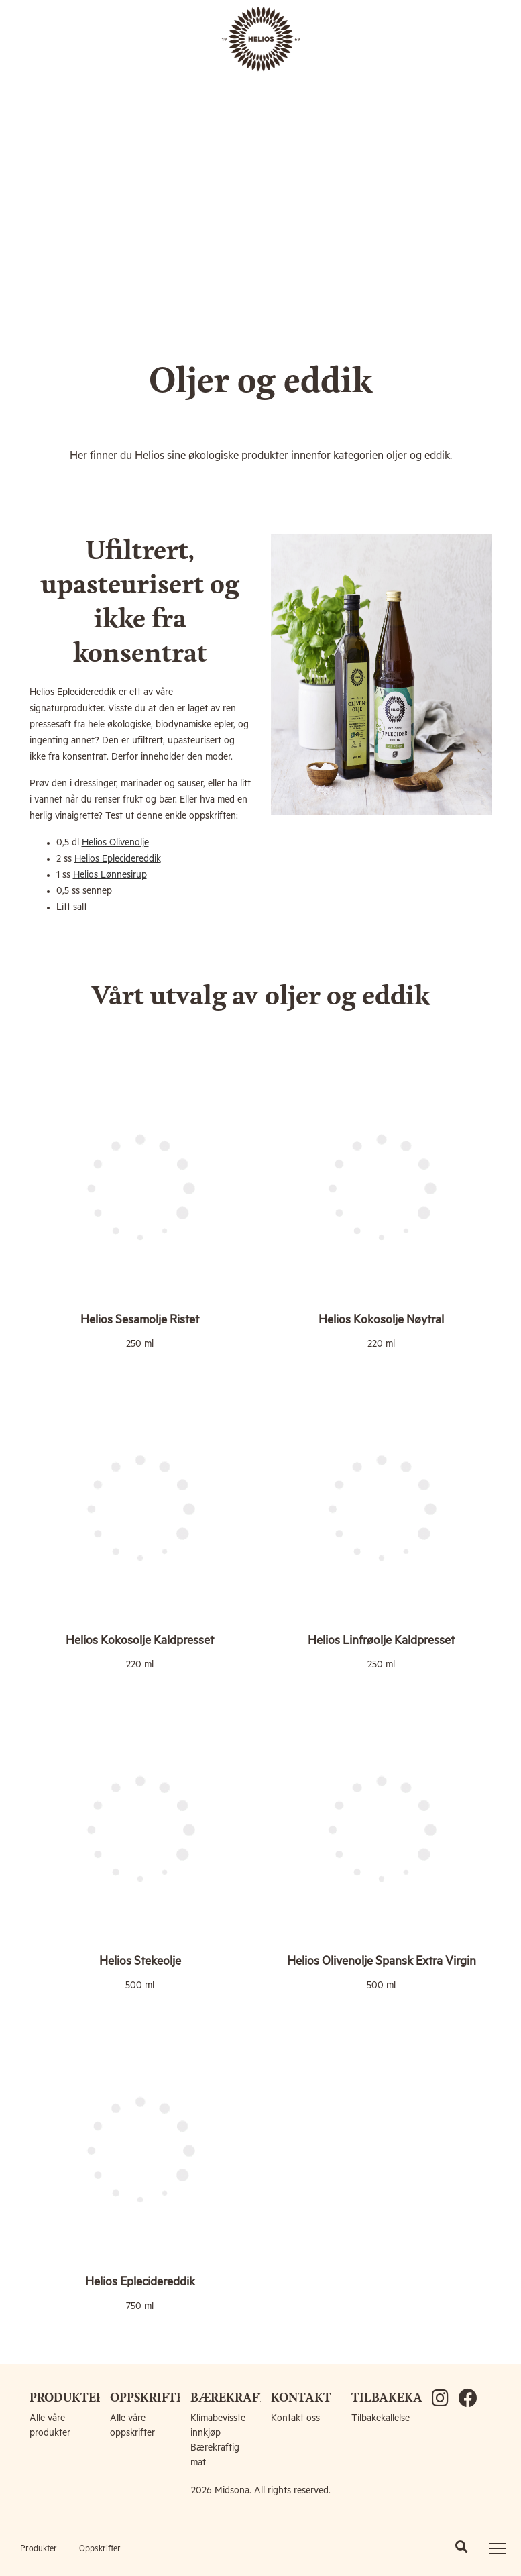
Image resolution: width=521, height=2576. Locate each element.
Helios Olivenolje (115, 842)
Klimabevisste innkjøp (217, 2425)
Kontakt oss (295, 2418)
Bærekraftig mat (214, 2455)
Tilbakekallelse (380, 2418)
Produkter (38, 2549)
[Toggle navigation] (497, 2548)
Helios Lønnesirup (110, 875)
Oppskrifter (100, 2549)
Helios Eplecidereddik (117, 859)
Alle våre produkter (50, 2425)
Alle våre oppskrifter (132, 2425)
